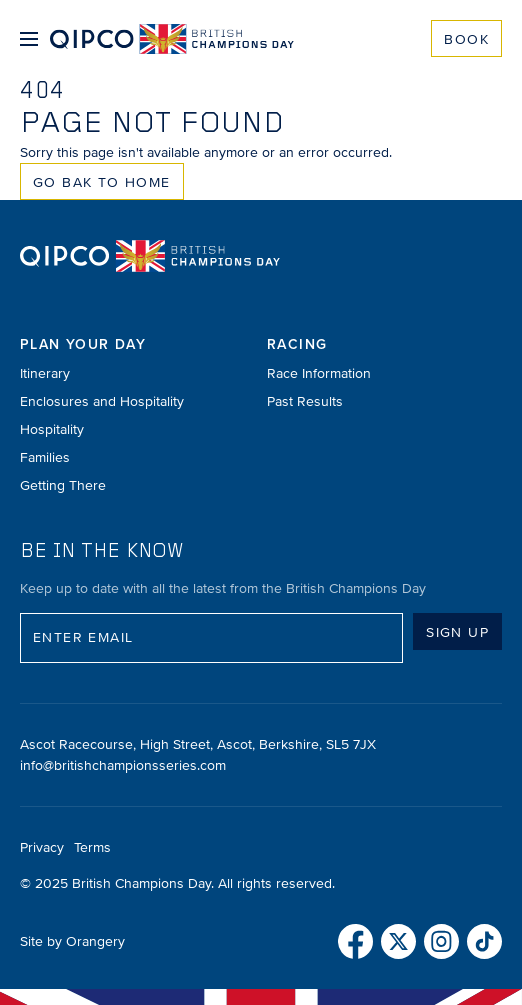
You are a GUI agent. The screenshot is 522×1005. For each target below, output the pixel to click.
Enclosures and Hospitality (102, 401)
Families (45, 457)
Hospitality (52, 429)
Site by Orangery (72, 941)
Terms (92, 847)
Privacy (42, 847)
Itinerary (45, 373)
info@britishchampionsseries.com (123, 765)
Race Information (319, 373)
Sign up (457, 632)
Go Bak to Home (102, 182)
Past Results (305, 401)
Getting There (63, 485)
